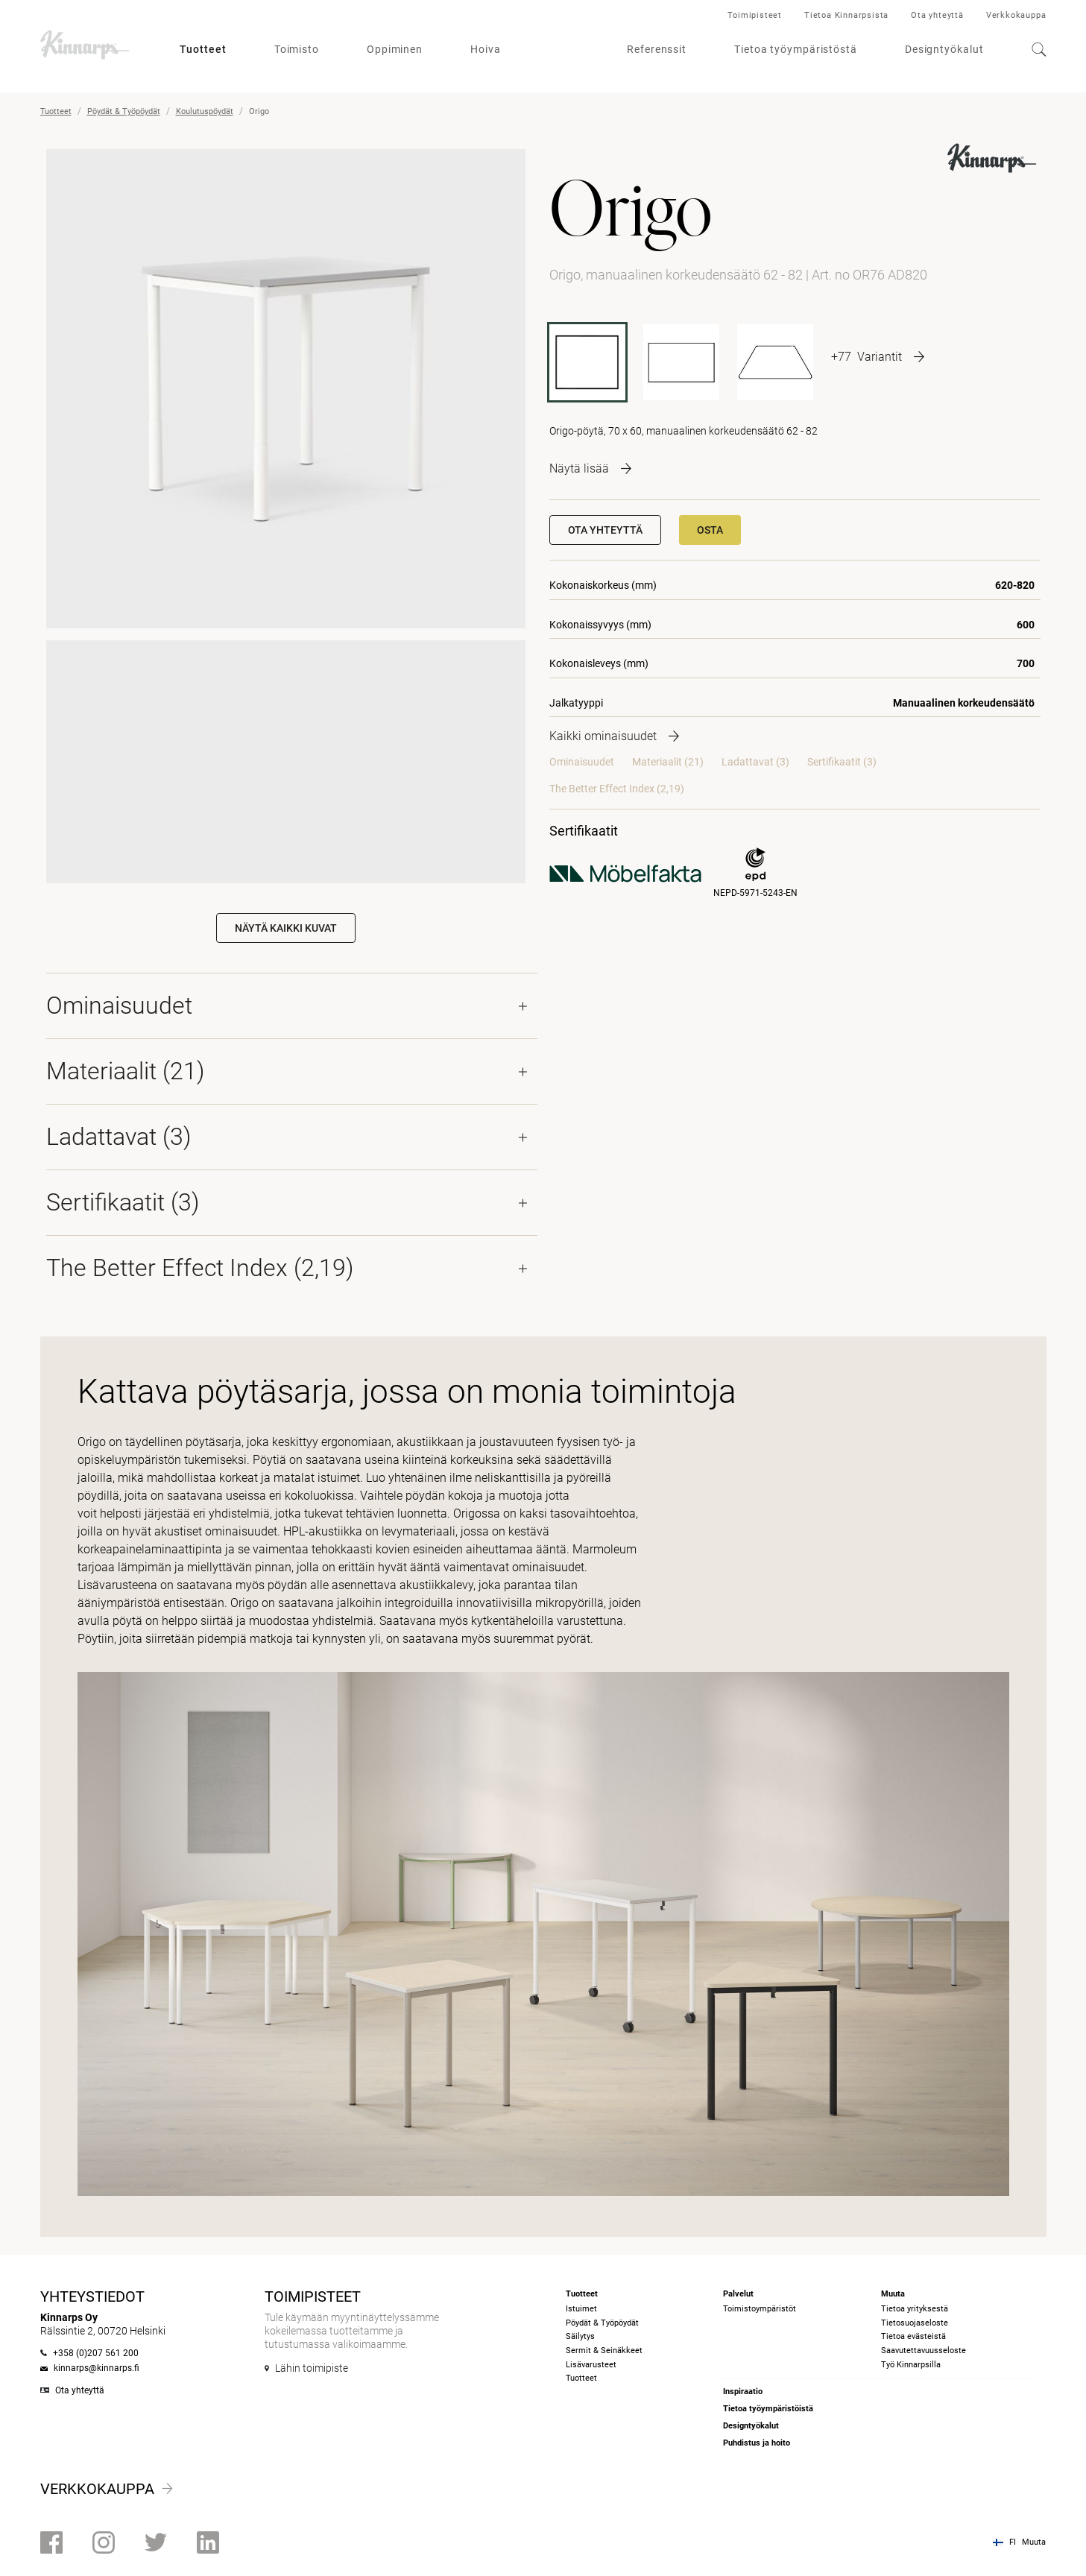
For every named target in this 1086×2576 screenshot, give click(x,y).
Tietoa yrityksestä (914, 2309)
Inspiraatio (743, 2391)
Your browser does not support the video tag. (285, 760)
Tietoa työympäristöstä (795, 49)
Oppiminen (395, 49)
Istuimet (581, 2309)
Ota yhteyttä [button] (605, 530)
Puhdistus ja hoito (756, 2443)
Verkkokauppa (1016, 15)
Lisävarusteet (591, 2365)
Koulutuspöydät (204, 111)
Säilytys (580, 2336)
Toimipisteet (754, 15)
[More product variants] (877, 356)
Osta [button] (710, 530)
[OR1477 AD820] (775, 362)
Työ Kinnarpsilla (911, 2365)
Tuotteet (203, 49)
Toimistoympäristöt (759, 2309)
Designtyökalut (944, 49)
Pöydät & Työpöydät (123, 111)
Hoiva (485, 49)
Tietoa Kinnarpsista (846, 15)
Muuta (1034, 2542)
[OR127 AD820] (681, 362)
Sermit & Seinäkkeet (604, 2350)
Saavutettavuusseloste (923, 2350)
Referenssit (656, 49)
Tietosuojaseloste (914, 2323)
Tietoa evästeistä (913, 2336)
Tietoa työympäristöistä (768, 2409)
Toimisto (296, 49)
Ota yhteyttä (937, 15)
